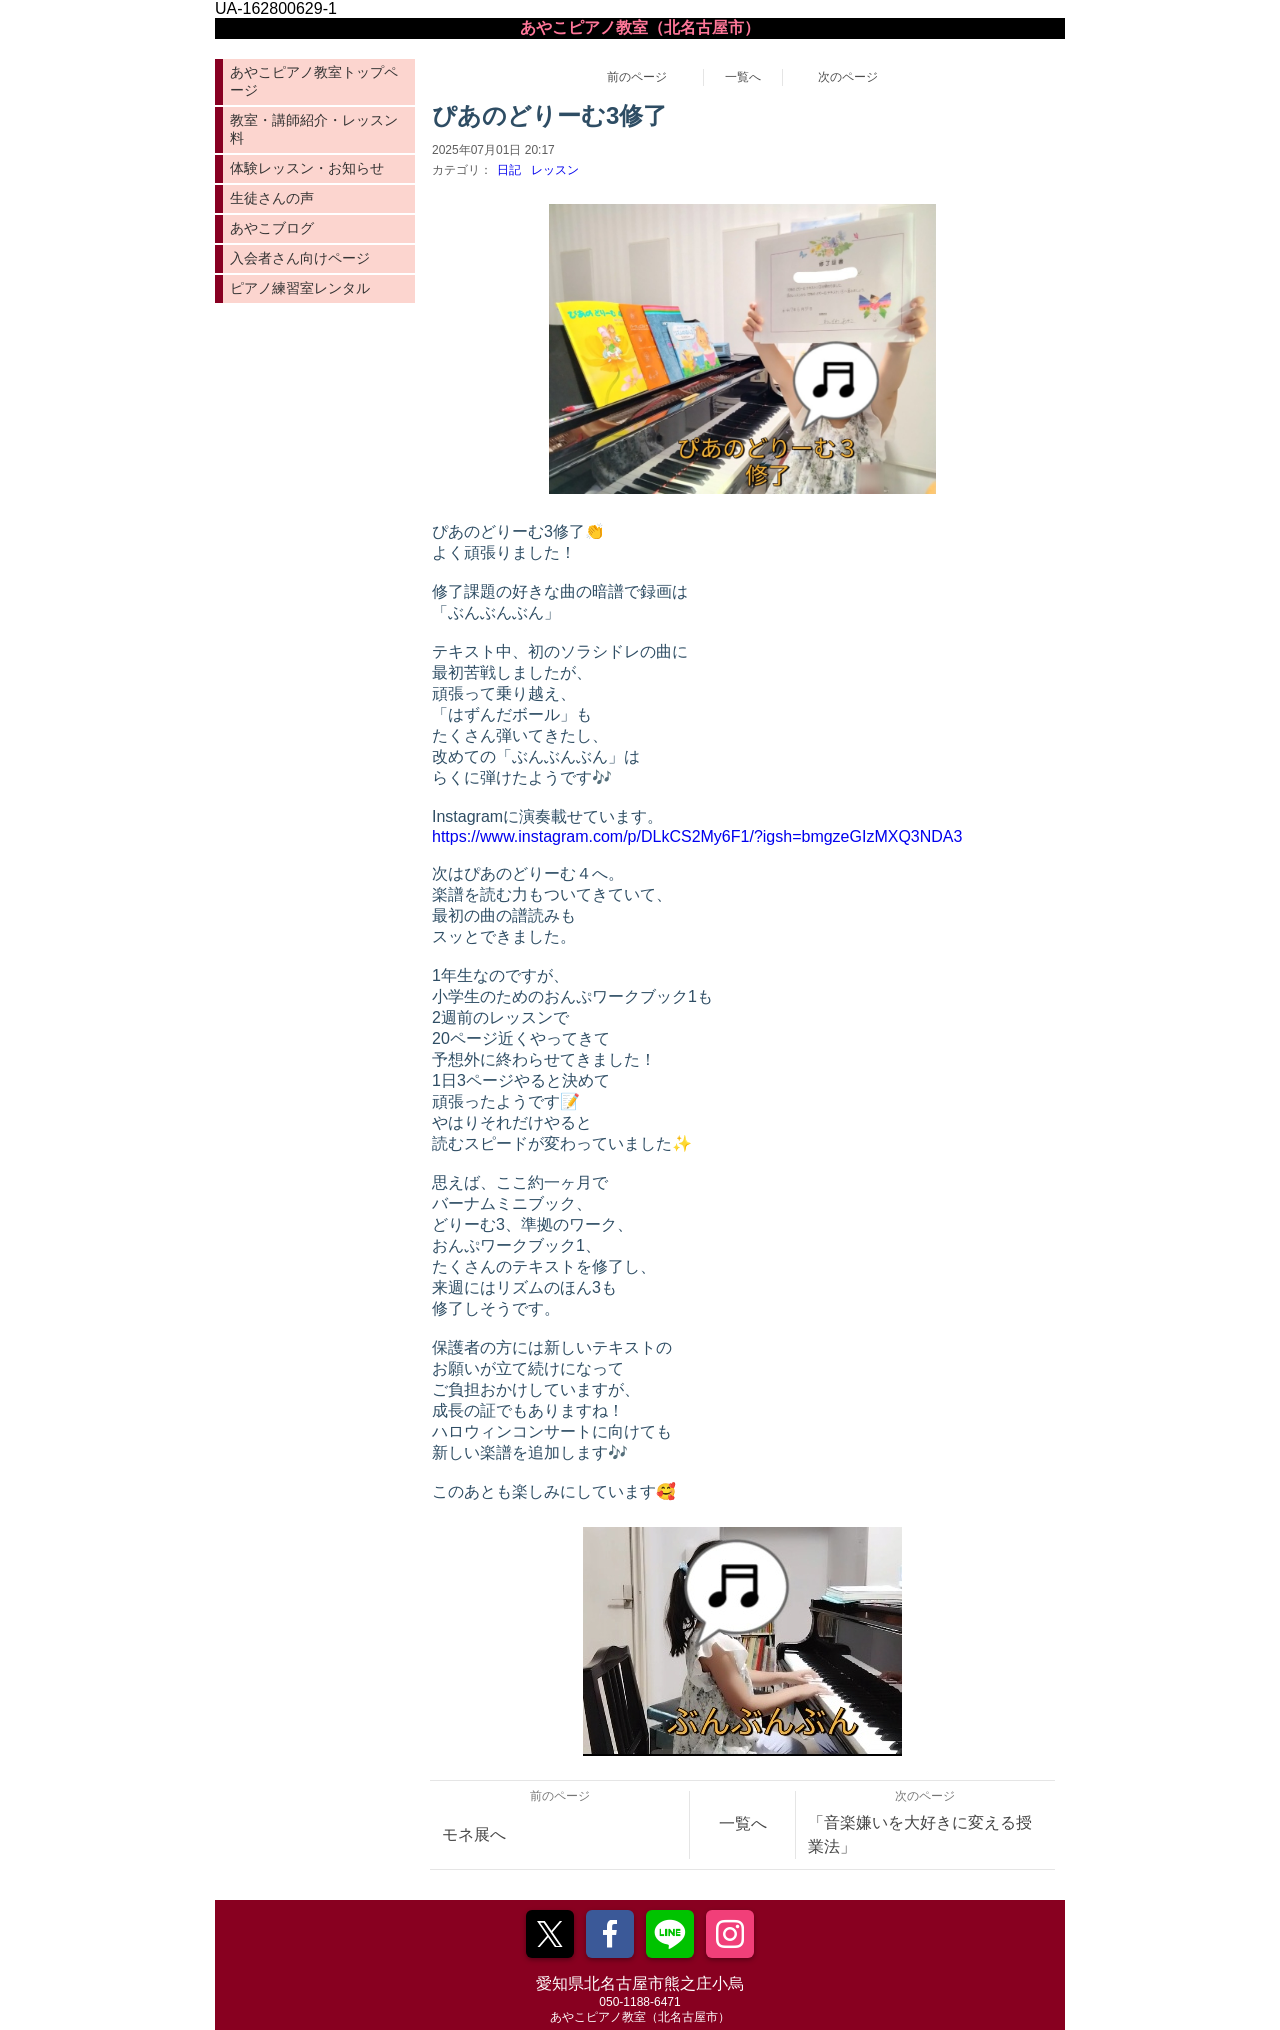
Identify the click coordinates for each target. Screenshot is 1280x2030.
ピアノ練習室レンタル (300, 288)
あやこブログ (272, 228)
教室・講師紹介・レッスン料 (314, 129)
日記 (509, 170)
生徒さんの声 (272, 198)
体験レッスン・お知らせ (307, 168)
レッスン (555, 170)
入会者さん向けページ (300, 258)
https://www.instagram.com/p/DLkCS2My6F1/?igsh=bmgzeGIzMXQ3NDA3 (697, 836)
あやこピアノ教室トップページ (314, 81)
